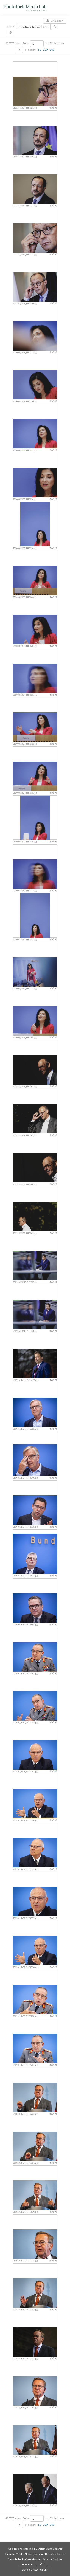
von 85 (48, 43)
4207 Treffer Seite (17, 43)
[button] (10, 33)
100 (45, 49)
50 (39, 49)
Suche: (11, 26)
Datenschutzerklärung (35, 2569)
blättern (59, 43)
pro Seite (38, 49)
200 (52, 49)
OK (42, 2564)
